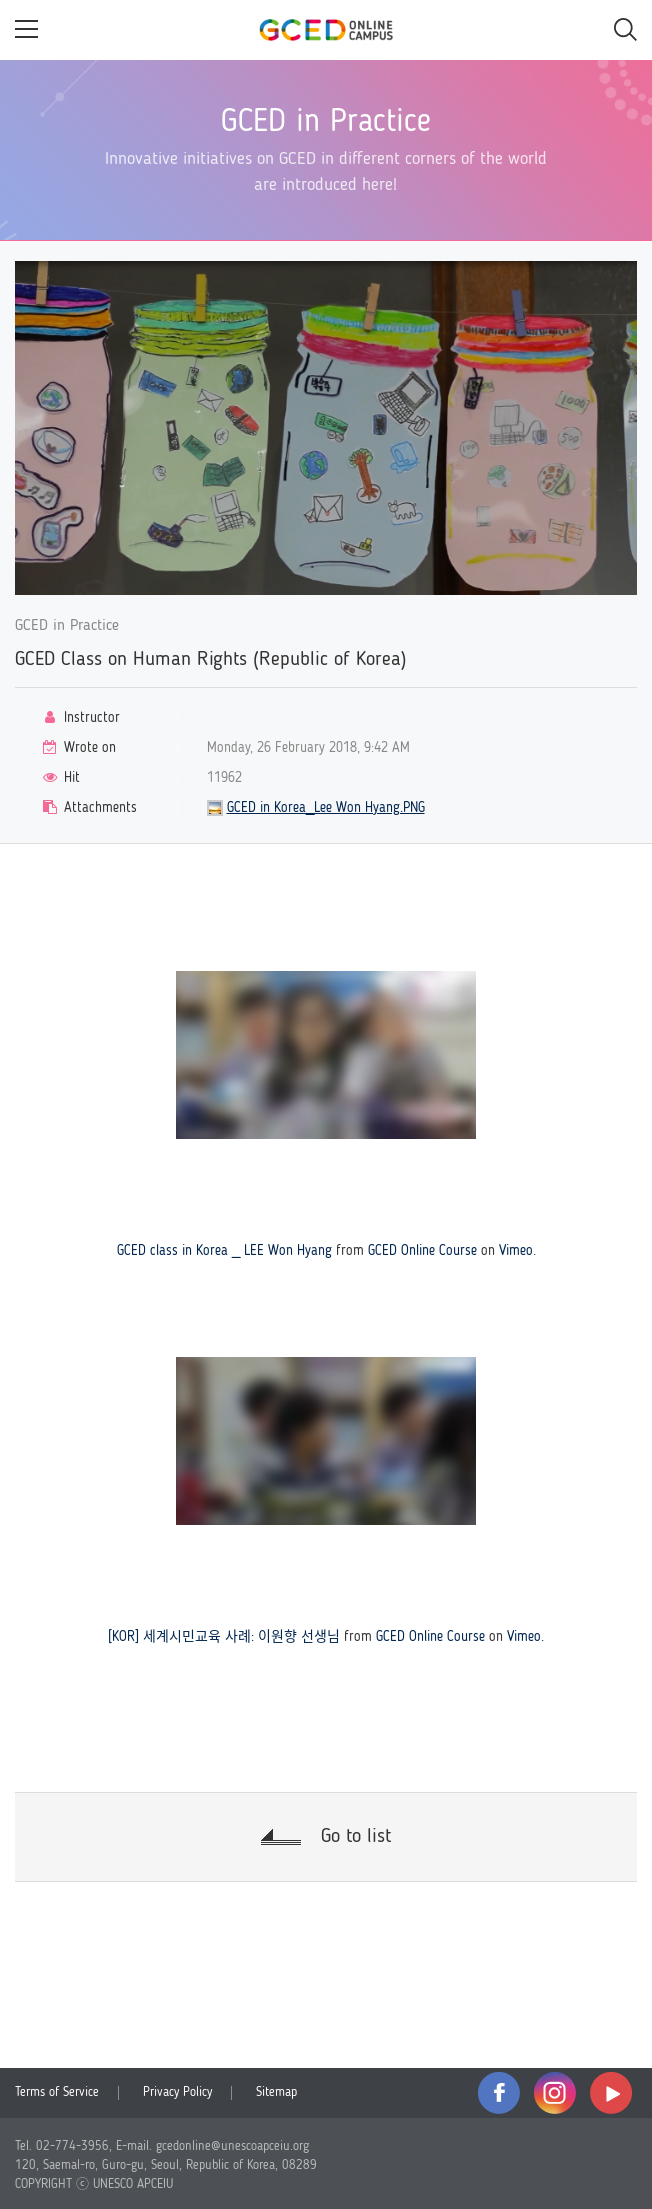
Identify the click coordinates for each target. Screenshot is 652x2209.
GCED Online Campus (326, 30)
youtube (611, 2093)
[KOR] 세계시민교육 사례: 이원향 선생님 (224, 1637)
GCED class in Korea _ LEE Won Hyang (224, 1251)
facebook (499, 2093)
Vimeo (516, 1251)
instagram (555, 2093)
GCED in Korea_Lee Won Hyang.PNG (326, 808)
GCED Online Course (422, 1251)
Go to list (356, 1837)
